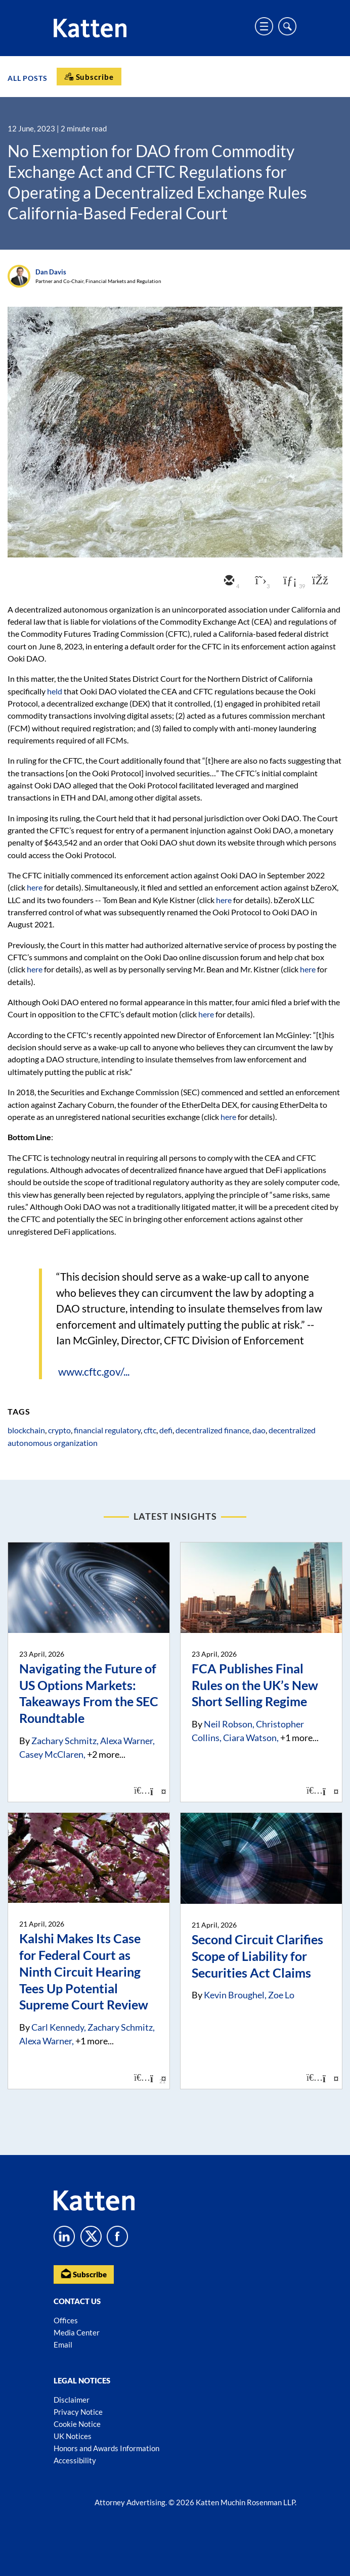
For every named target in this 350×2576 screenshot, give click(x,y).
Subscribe (84, 2273)
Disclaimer (72, 2399)
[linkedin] (289, 581)
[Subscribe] (89, 76)
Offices (66, 2320)
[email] (228, 581)
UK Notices (73, 2436)
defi (165, 1430)
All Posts (28, 77)
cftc (150, 1430)
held (54, 691)
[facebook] (319, 581)
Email (63, 2344)
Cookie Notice (77, 2423)
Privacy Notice (78, 2411)
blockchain (26, 1430)
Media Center (77, 2332)
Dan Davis (50, 272)
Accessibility (75, 2460)
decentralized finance (212, 1430)
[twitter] (258, 581)
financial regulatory (107, 1430)
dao (259, 1430)
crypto (59, 1430)
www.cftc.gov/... (93, 1371)
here (34, 887)
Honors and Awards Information (106, 2448)
